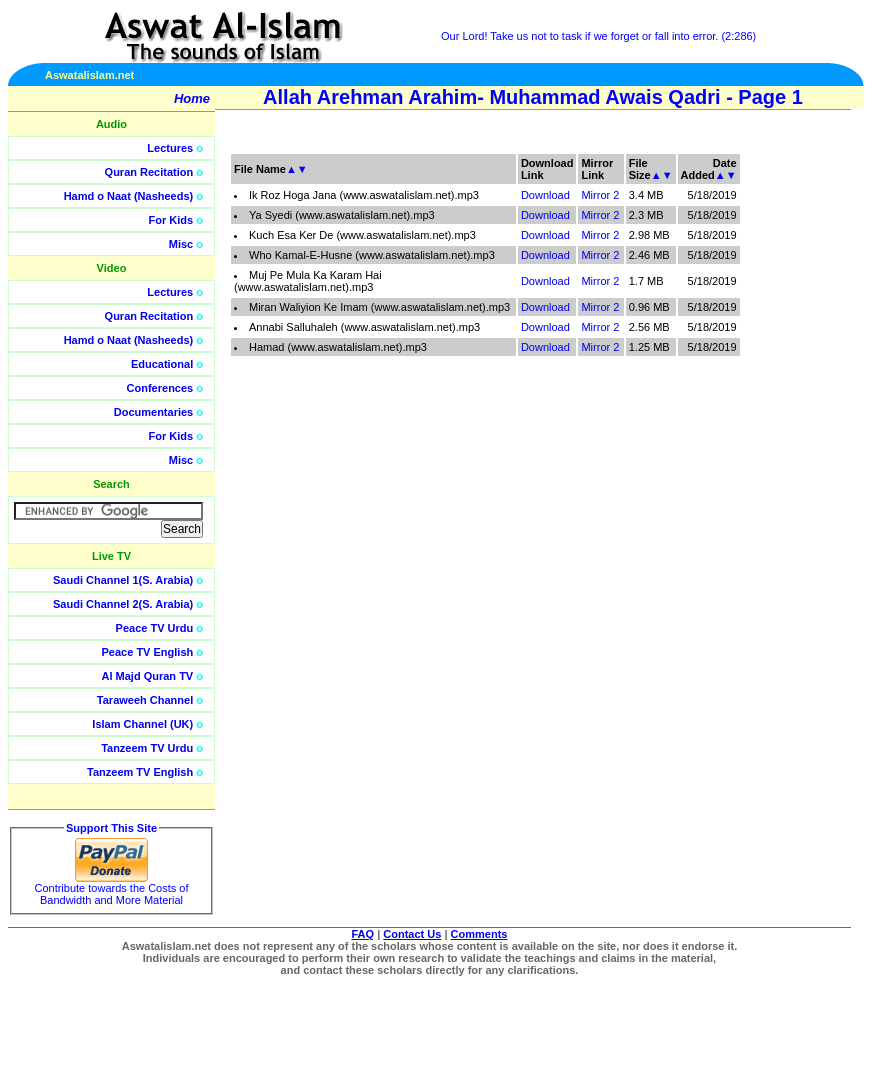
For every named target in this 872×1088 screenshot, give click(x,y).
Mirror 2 (600, 195)
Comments (479, 934)
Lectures (170, 148)
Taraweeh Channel (145, 700)
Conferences (160, 388)
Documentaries (153, 412)
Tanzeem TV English (140, 772)
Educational (162, 364)
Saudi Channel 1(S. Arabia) (123, 580)
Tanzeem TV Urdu (147, 748)
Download (545, 195)
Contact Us (412, 934)
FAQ (363, 934)
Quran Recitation (149, 172)
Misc (181, 244)
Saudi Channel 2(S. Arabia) (123, 604)
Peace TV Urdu (155, 628)
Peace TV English (148, 652)
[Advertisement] (777, 450)
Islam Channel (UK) (142, 724)
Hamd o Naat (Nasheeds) (129, 196)
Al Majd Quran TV (148, 676)
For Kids (171, 220)
